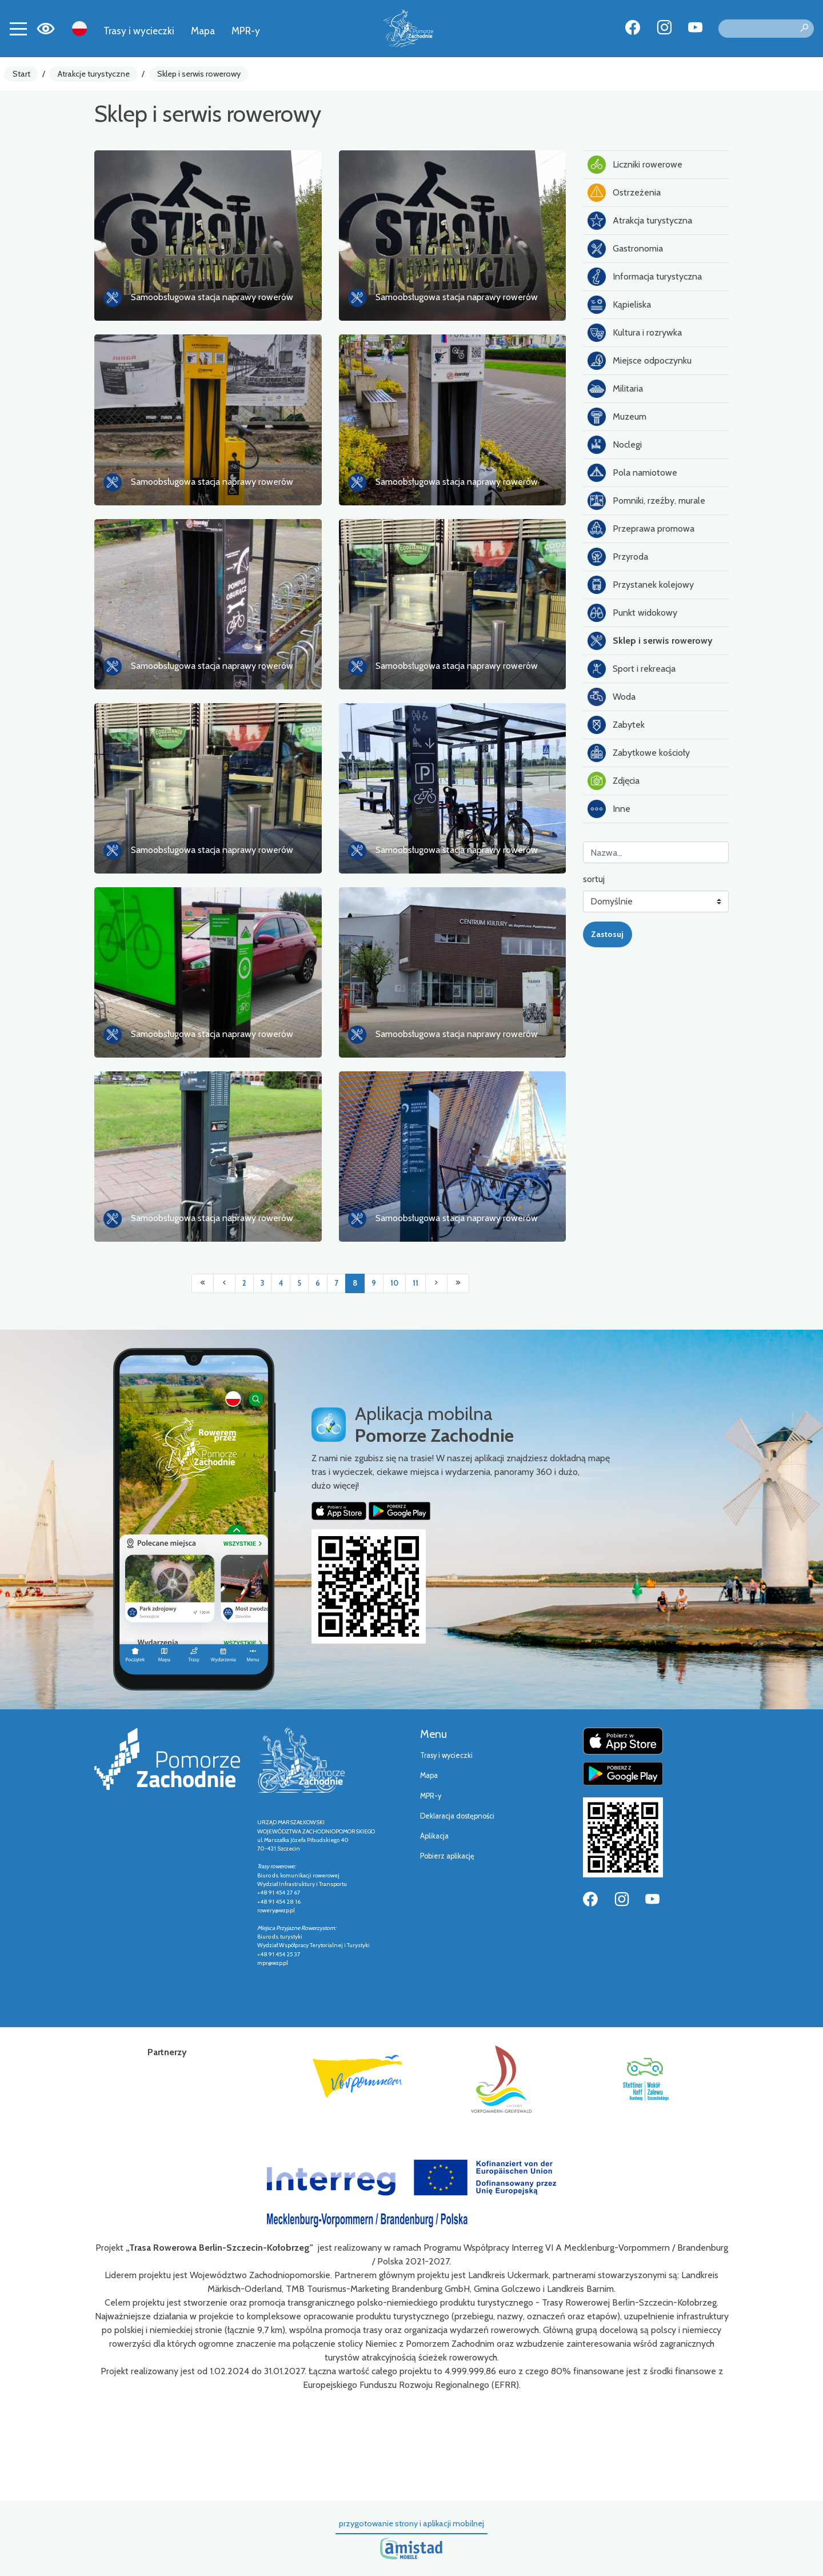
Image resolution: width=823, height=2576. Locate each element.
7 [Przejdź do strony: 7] (336, 1283)
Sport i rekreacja (632, 669)
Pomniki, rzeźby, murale (646, 501)
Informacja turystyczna (645, 277)
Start (21, 74)
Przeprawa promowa (641, 529)
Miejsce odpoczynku (640, 361)
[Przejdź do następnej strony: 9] (436, 1283)
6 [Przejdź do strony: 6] (317, 1283)
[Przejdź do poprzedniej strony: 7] (224, 1283)
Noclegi (615, 445)
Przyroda (618, 557)
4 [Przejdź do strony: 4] (280, 1283)
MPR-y (245, 31)
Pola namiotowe (632, 473)
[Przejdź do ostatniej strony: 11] (458, 1283)
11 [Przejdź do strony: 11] (415, 1283)
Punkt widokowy (632, 613)
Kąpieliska (619, 305)
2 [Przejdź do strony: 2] (244, 1283)
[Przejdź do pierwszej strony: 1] (202, 1283)
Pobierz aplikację (447, 1856)
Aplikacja (434, 1836)
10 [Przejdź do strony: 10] (394, 1283)
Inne (609, 809)
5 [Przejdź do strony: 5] (299, 1283)
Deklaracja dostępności (457, 1816)
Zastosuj (607, 934)
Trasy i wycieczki (138, 31)
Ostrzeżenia (624, 193)
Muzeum (617, 417)
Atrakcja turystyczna (640, 221)
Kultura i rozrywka (635, 333)
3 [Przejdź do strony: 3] (262, 1283)
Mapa (203, 31)
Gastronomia (625, 249)
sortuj (594, 879)
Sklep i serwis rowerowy (199, 74)
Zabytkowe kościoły (639, 753)
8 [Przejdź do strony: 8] (355, 1283)
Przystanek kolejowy (641, 585)
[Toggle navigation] (18, 28)
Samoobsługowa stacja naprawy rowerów (212, 297)
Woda (612, 697)
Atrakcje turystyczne (94, 74)
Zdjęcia (614, 781)
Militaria (615, 389)
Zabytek (616, 725)
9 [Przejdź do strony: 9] (373, 1283)
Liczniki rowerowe (635, 164)
